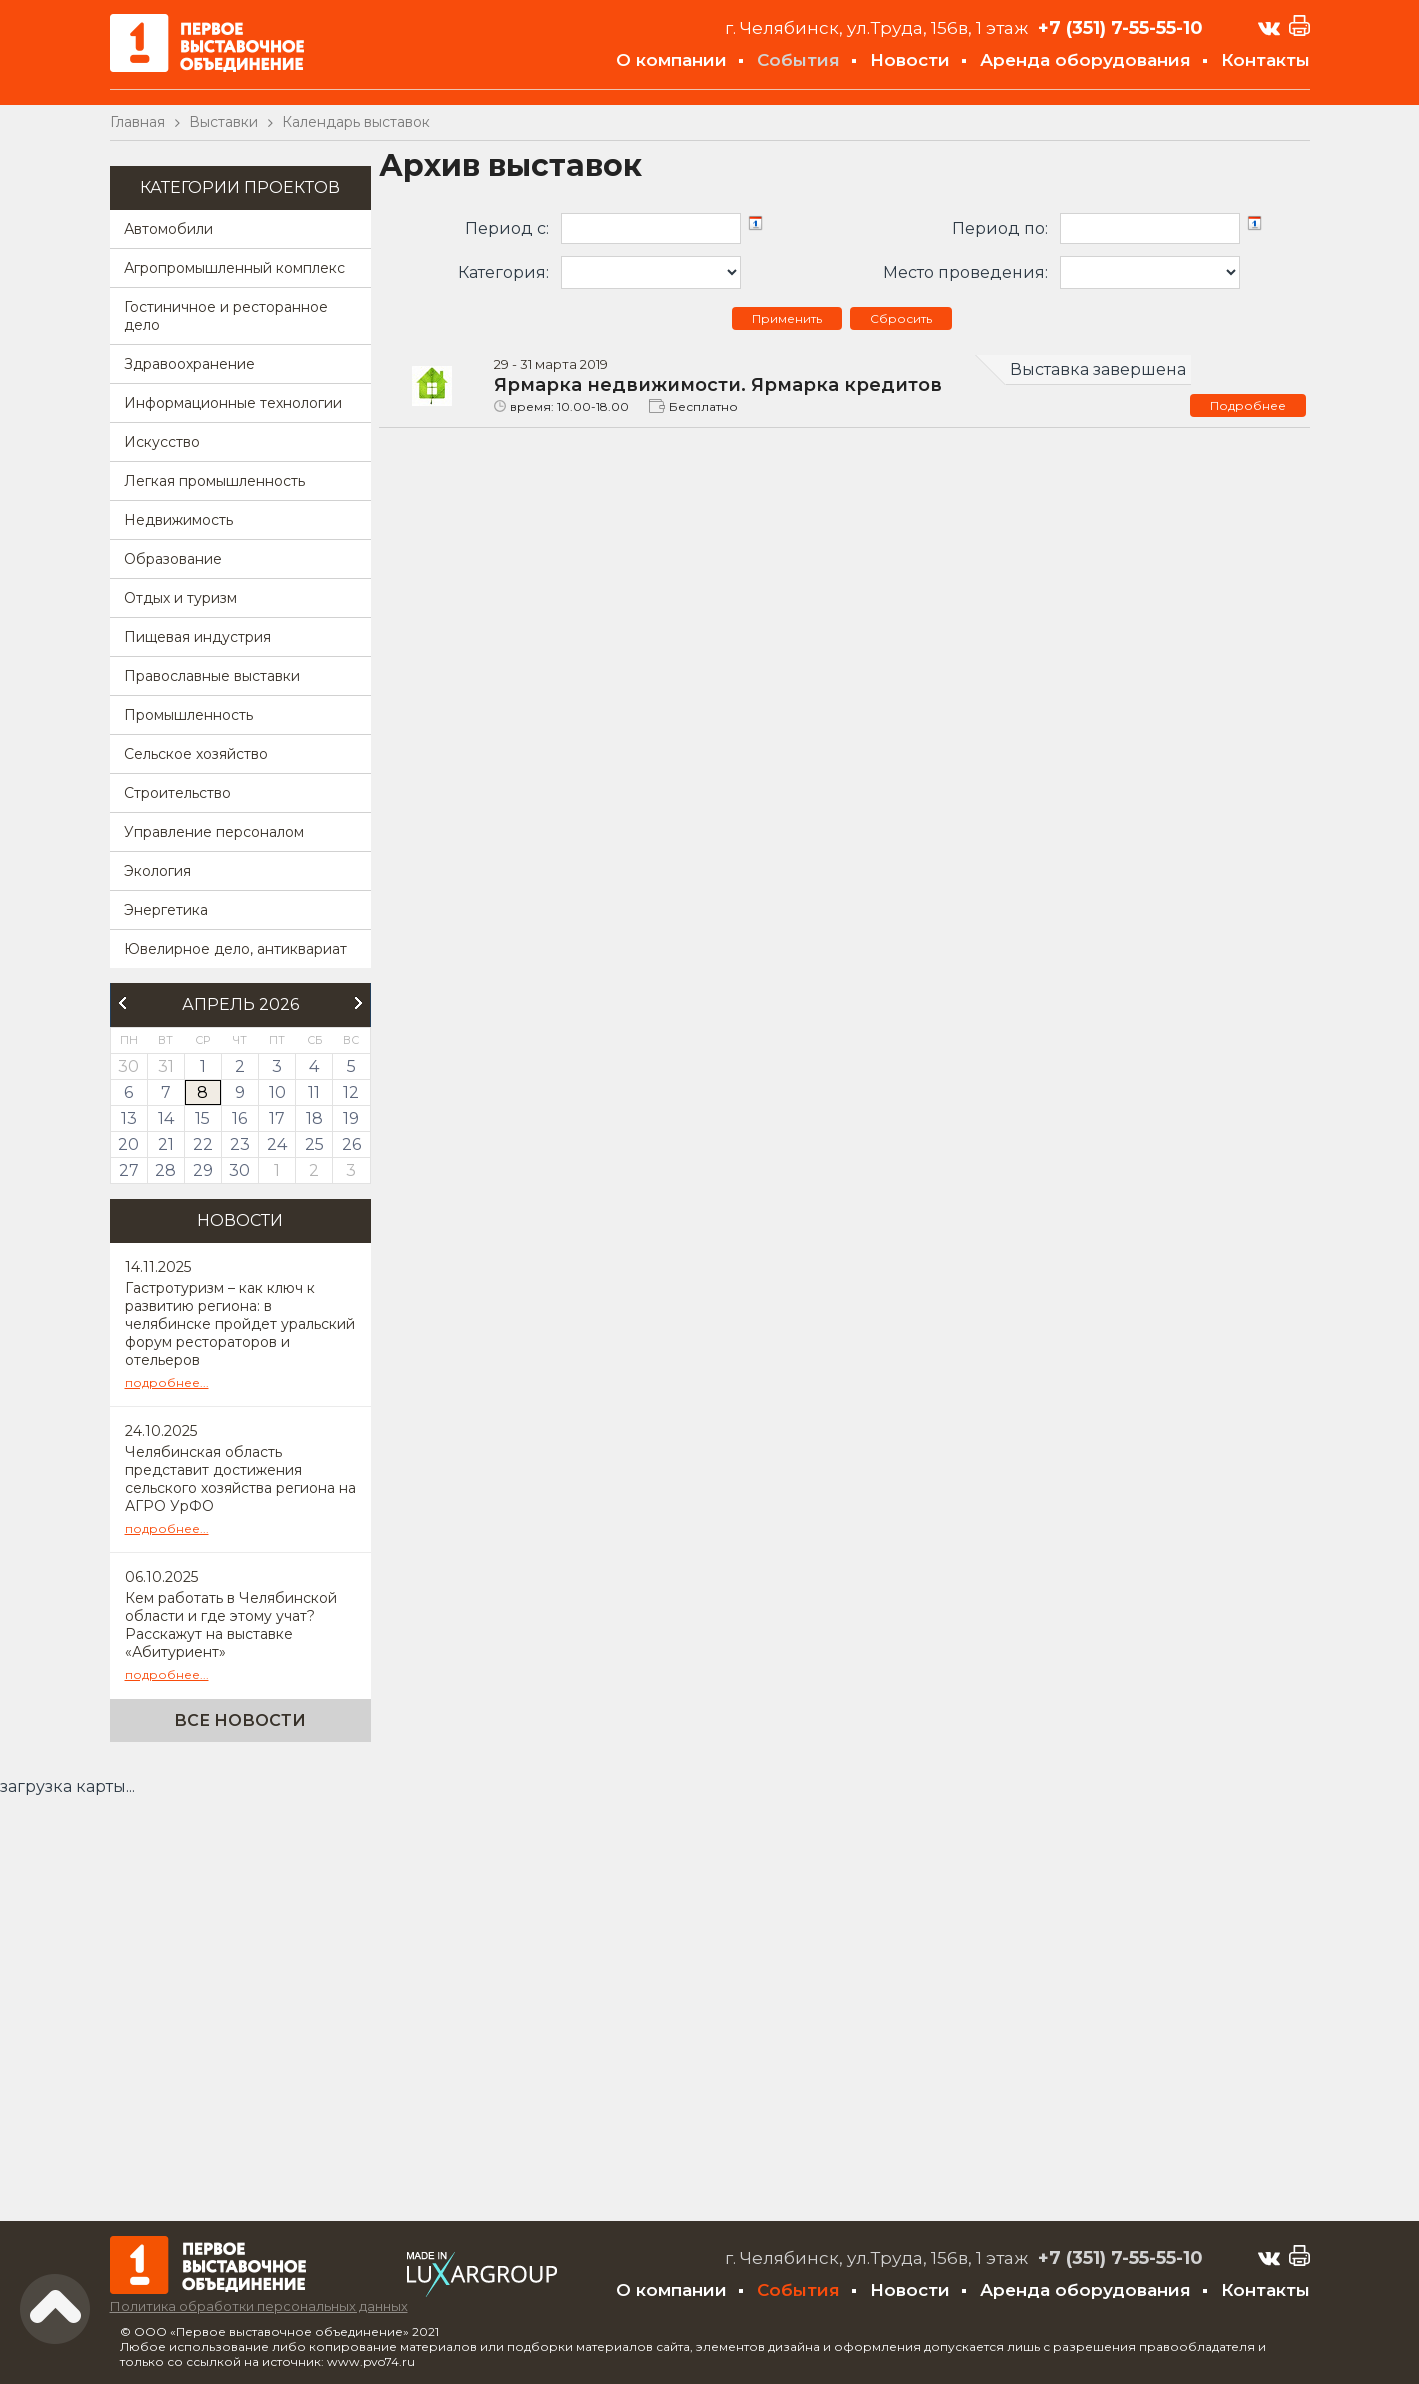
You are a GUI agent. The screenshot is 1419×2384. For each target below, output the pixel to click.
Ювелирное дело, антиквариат (235, 949)
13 (129, 1118)
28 (165, 1170)
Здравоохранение (189, 364)
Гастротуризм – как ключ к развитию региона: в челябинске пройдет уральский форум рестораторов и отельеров (240, 1324)
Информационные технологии (233, 403)
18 (314, 1118)
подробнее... (167, 1382)
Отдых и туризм (180, 598)
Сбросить (901, 318)
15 (202, 1118)
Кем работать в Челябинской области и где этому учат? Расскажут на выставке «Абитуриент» (231, 1625)
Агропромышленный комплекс (234, 268)
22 (203, 1144)
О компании (671, 60)
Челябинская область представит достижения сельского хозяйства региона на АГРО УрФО (240, 1479)
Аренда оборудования (1085, 60)
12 (351, 1092)
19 (351, 1118)
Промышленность (188, 715)
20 (128, 1144)
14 (166, 1118)
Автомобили (168, 229)
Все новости (240, 1720)
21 (166, 1144)
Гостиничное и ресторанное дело (226, 316)
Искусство (162, 442)
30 (239, 1170)
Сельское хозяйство (196, 754)
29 (203, 1170)
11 (314, 1092)
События (798, 60)
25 (314, 1144)
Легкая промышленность (214, 481)
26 (351, 1144)
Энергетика (166, 910)
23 (240, 1144)
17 (277, 1118)
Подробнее (1248, 405)
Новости (910, 60)
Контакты (1265, 60)
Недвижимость (178, 520)
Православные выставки (212, 676)
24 (277, 1144)
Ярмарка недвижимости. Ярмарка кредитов (718, 385)
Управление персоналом (214, 832)
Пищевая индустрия (197, 637)
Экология (157, 871)
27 (129, 1170)
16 (239, 1118)
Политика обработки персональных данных (259, 2306)
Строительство (177, 793)
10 (277, 1092)
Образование (173, 559)
